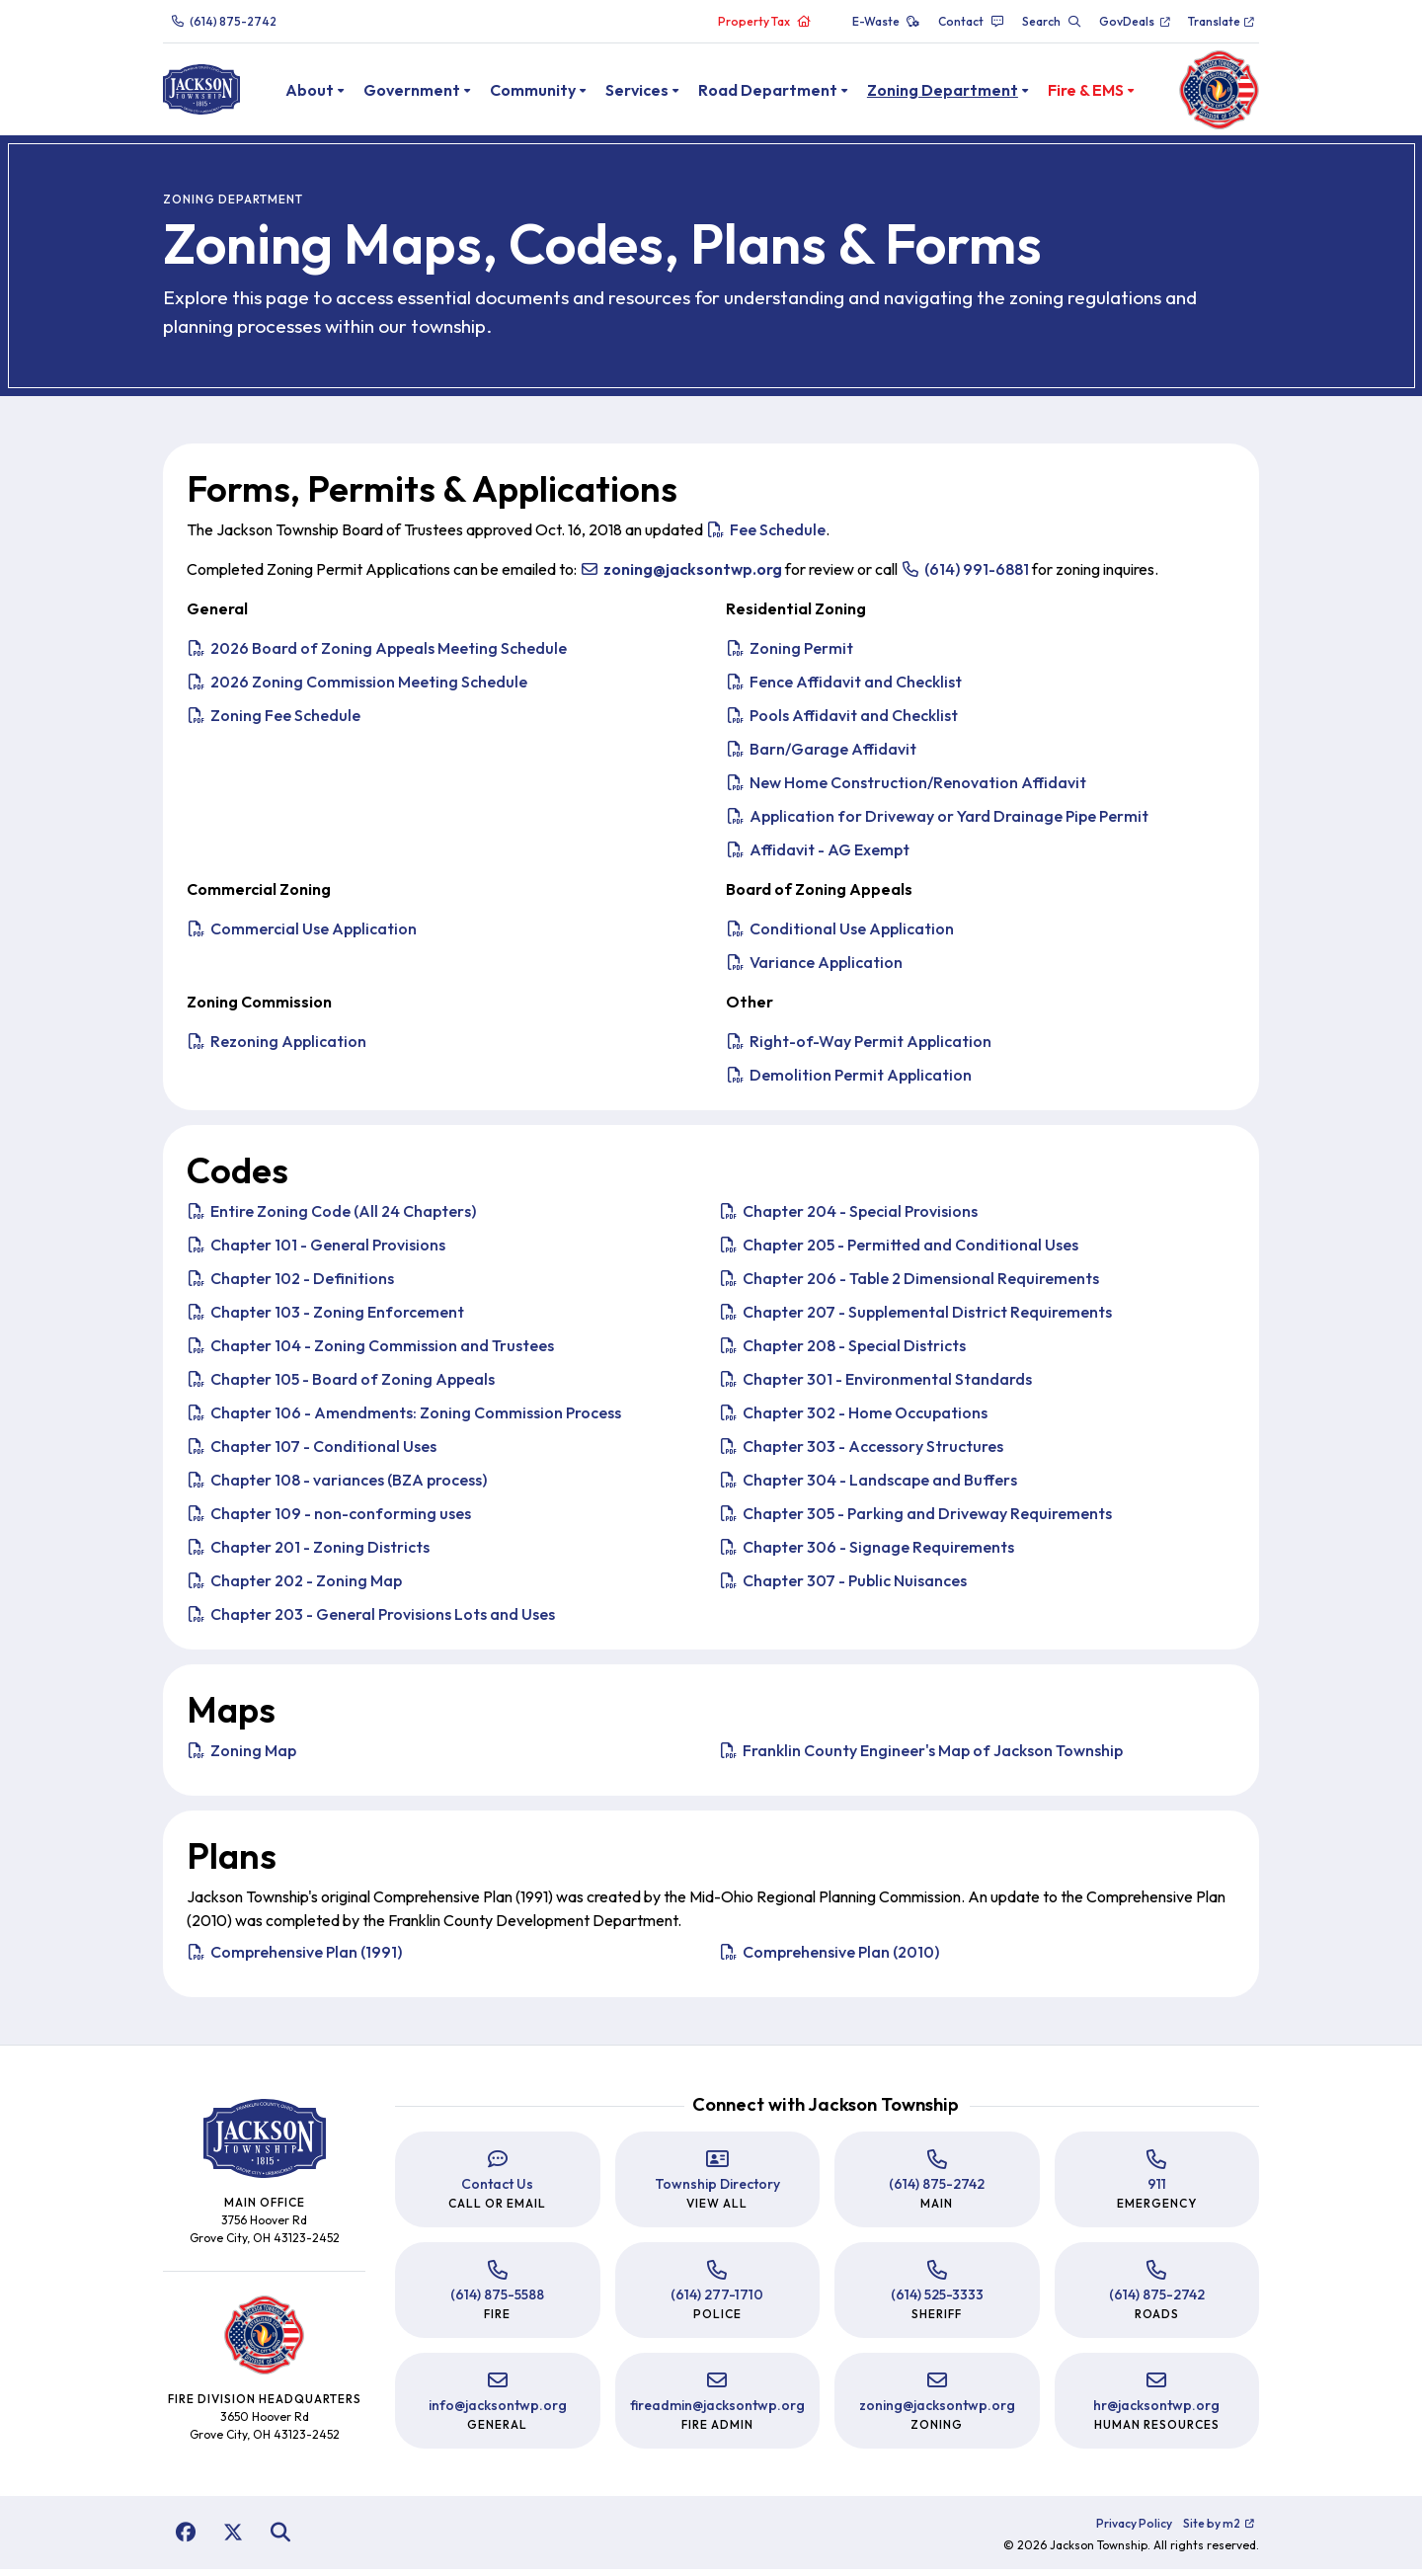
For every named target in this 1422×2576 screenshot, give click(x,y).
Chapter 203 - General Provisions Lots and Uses (371, 1621)
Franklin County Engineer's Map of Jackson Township (921, 1757)
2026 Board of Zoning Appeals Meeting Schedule (377, 655)
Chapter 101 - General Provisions (316, 1251)
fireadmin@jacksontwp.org (717, 2412)
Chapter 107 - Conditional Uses (311, 1453)
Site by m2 (1219, 2530)
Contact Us (497, 2191)
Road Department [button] (790, 93)
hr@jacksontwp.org (1156, 2412)
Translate (1222, 21)
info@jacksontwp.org (498, 2412)
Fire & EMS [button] (1108, 93)
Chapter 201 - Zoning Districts (308, 1554)
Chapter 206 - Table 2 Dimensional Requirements (909, 1285)
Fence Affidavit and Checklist (844, 688)
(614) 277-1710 (717, 2301)
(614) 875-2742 (223, 21)
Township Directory (717, 2191)
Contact (971, 21)
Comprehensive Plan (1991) (294, 1959)
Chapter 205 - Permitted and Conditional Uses (898, 1251)
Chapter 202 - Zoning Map (294, 1587)
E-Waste (886, 21)
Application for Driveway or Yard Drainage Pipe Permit (937, 823)
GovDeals (1134, 21)
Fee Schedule (766, 536)
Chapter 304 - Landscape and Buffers (868, 1486)
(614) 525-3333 (937, 2301)
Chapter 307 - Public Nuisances (843, 1587)
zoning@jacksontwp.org (937, 2412)
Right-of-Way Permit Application (858, 1048)
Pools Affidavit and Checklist (842, 722)
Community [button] (555, 93)
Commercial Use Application (302, 935)
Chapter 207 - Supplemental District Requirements (915, 1318)
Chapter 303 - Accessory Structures (861, 1453)
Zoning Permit (789, 655)
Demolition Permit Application (849, 1081)
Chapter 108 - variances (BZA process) (337, 1486)
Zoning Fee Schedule (273, 722)
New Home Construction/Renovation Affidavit (906, 789)
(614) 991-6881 (965, 576)
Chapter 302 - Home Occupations (853, 1419)
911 (1156, 2191)
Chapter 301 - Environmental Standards (875, 1386)
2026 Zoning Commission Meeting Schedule (357, 688)
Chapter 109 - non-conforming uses (329, 1520)
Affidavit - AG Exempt (817, 856)
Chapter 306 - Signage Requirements (866, 1554)
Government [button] (434, 93)
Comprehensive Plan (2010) (829, 1959)
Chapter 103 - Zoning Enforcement (325, 1318)
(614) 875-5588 (497, 2301)
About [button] (332, 93)
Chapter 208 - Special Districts (842, 1352)
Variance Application (814, 969)
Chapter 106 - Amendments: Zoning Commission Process (404, 1419)
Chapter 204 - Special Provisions (848, 1218)
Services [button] (659, 93)
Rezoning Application (276, 1048)
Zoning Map (241, 1757)
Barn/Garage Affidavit (821, 755)
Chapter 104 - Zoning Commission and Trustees (370, 1352)
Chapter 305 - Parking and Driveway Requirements (915, 1520)
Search (1051, 21)
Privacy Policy (1134, 2530)
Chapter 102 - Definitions (290, 1285)
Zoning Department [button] (965, 93)
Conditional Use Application (840, 935)
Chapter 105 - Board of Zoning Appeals (341, 1386)
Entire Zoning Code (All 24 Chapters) (331, 1218)
